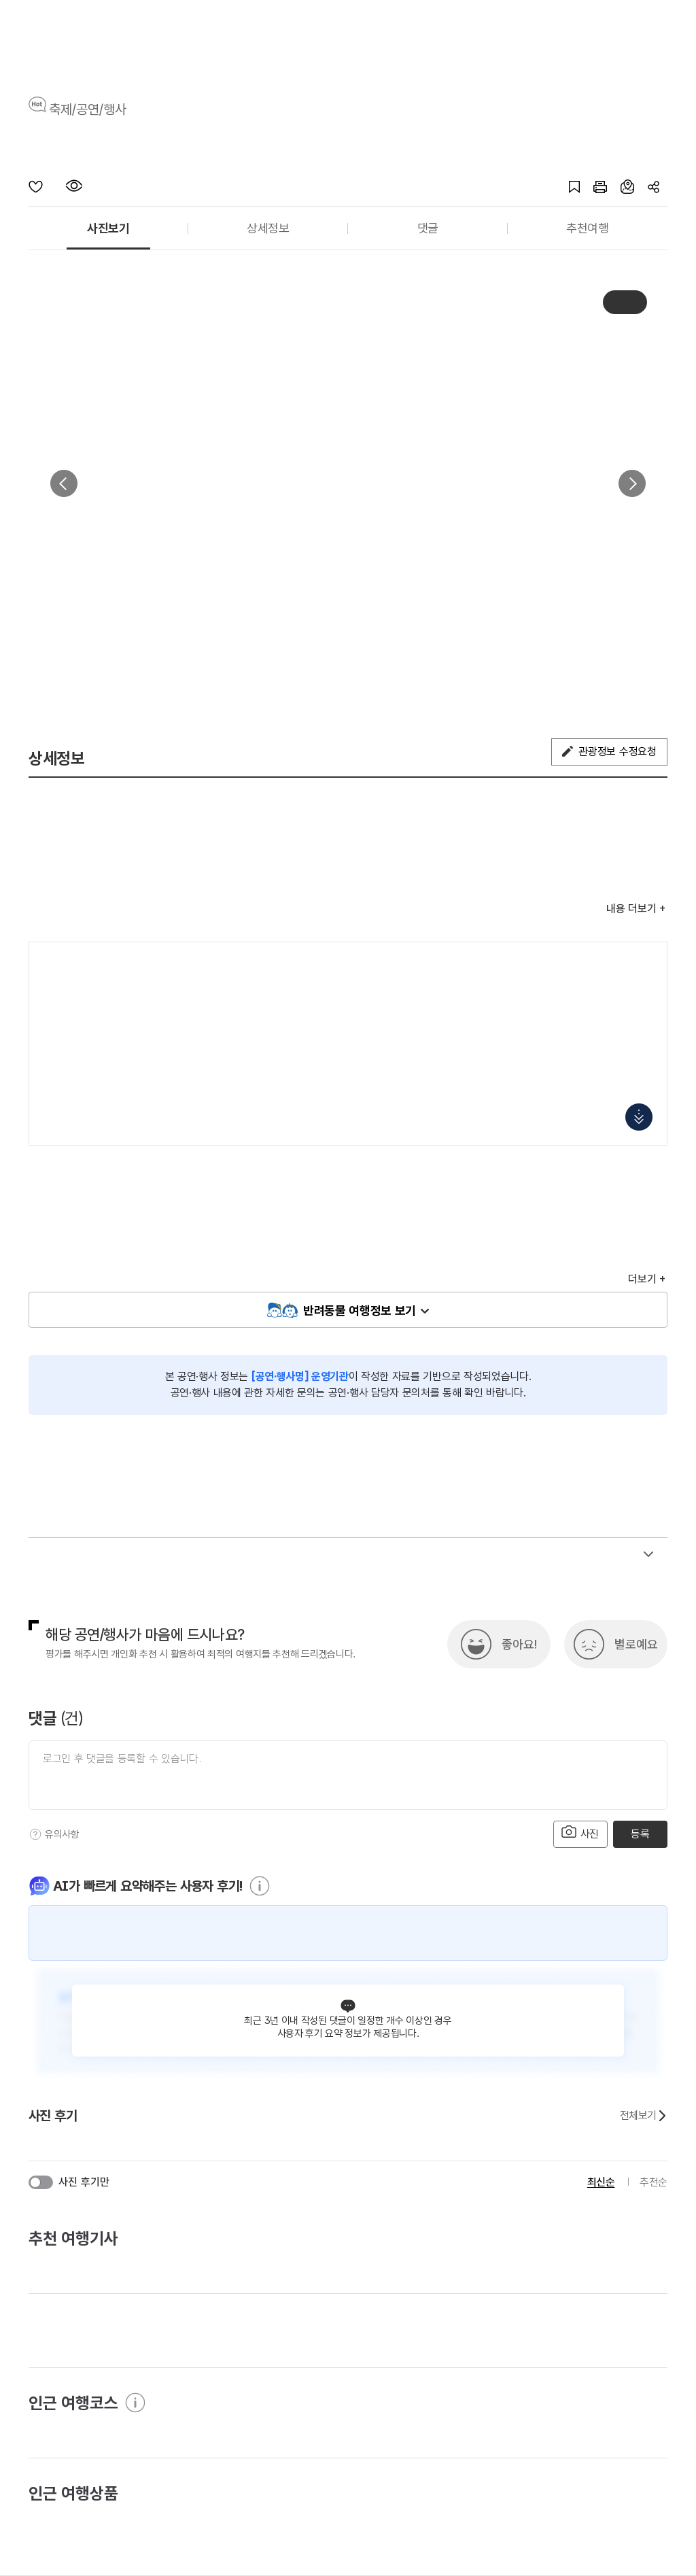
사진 (580, 1832)
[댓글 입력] (348, 1775)
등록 (640, 1833)
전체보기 (643, 2115)
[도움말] (35, 1834)
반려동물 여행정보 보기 (359, 1310)
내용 (631, 908)
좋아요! (519, 1644)
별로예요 (636, 1644)
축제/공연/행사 (87, 109)
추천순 (653, 2182)
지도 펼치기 (638, 1117)
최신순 (601, 2182)
